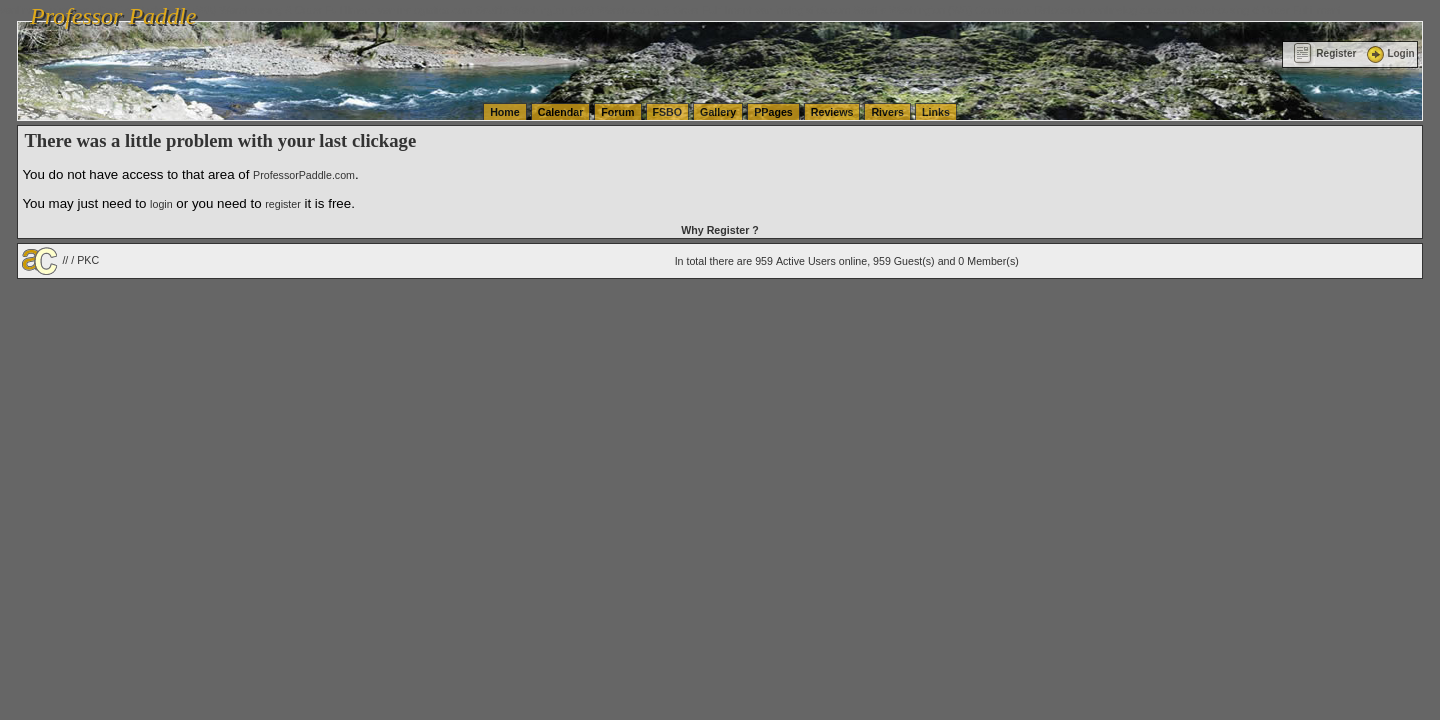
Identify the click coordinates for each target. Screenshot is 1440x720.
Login (1389, 53)
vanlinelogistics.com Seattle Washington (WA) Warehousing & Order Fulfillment (565, 10)
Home (505, 112)
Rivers (887, 112)
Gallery (718, 112)
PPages (773, 112)
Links (936, 112)
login (161, 204)
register (283, 204)
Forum (617, 112)
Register (1324, 53)
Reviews (832, 112)
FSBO (668, 112)
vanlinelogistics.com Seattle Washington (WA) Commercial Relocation (920, 10)
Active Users (806, 261)
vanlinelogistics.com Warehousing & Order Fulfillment (1215, 10)
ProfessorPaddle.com (304, 175)
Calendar (561, 112)
